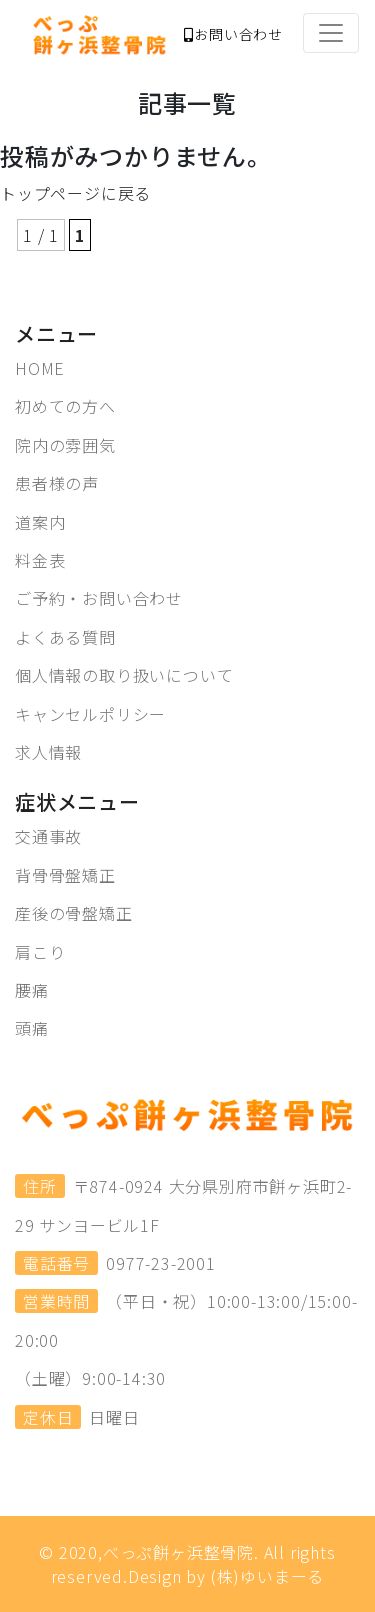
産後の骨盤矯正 (74, 913)
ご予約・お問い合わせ (99, 598)
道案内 (40, 522)
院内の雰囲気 (65, 445)
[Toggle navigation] (331, 33)
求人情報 (48, 752)
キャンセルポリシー (90, 714)
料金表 (40, 560)
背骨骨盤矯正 (65, 875)
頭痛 (32, 1028)
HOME (40, 368)
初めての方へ (65, 406)
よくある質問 (65, 637)
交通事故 (48, 836)
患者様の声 (57, 483)
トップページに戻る (75, 193)
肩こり (40, 952)
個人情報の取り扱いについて (124, 675)
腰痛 (32, 990)
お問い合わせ (233, 34)
